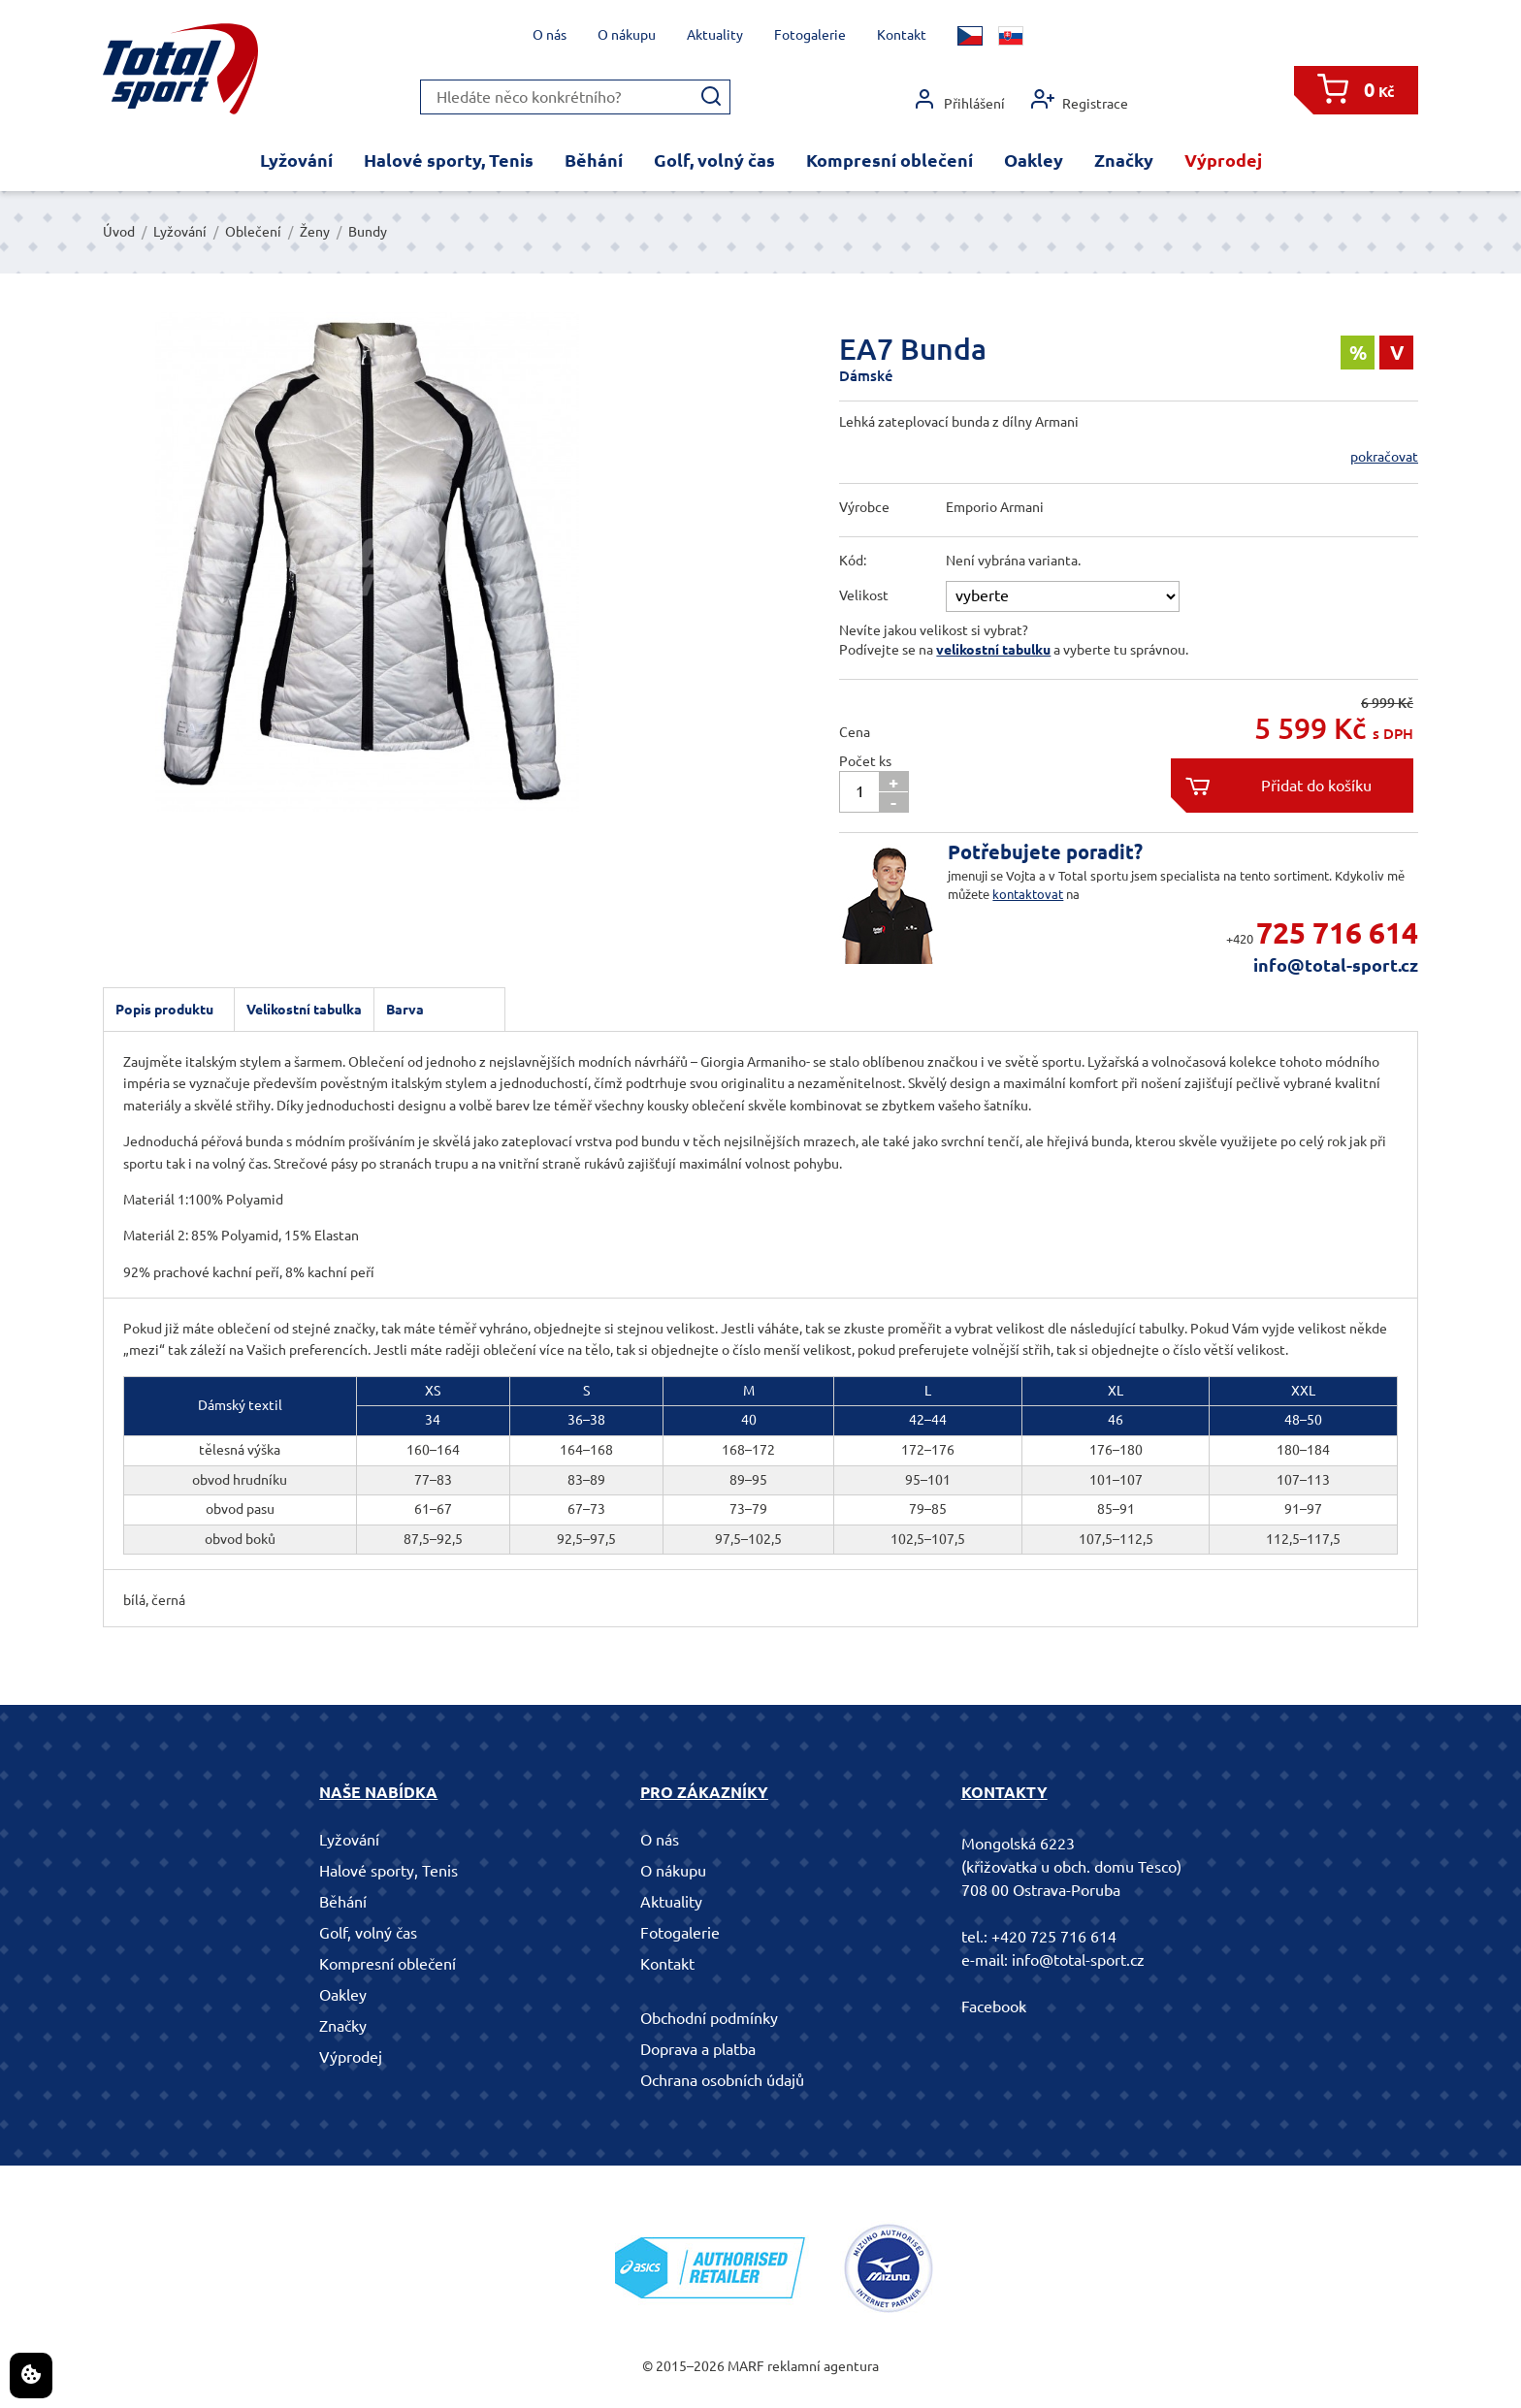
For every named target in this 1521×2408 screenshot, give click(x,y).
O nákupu (627, 35)
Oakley (1033, 160)
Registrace (1079, 99)
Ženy (315, 232)
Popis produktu (164, 1009)
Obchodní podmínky (709, 2018)
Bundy (367, 232)
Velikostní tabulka (304, 1009)
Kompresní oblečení (889, 160)
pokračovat (1384, 457)
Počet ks (865, 761)
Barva (405, 1009)
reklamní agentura (823, 2366)
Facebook (993, 2006)
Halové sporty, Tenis (449, 160)
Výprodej (1223, 160)
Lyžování (296, 160)
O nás (549, 35)
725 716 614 (1337, 932)
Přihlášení (959, 99)
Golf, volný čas (714, 160)
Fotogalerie (810, 35)
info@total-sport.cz (1335, 965)
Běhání (594, 160)
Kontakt (901, 35)
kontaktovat (1027, 894)
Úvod (119, 232)
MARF (746, 2366)
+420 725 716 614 (1053, 1936)
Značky (1123, 160)
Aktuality (715, 35)
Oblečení (253, 232)
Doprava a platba (698, 2049)
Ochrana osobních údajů (722, 2080)
